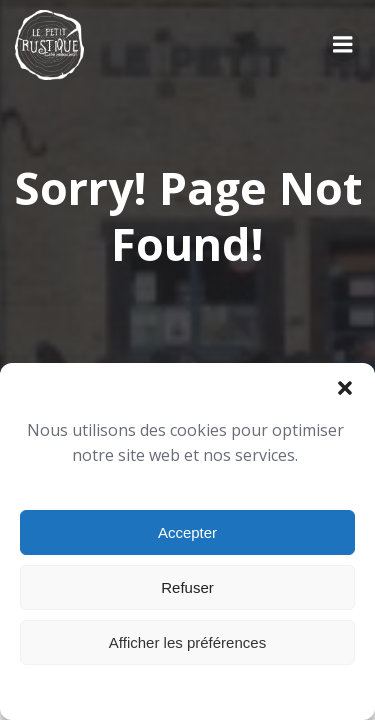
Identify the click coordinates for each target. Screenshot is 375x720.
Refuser (187, 587)
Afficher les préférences (187, 642)
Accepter (187, 532)
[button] (345, 388)
